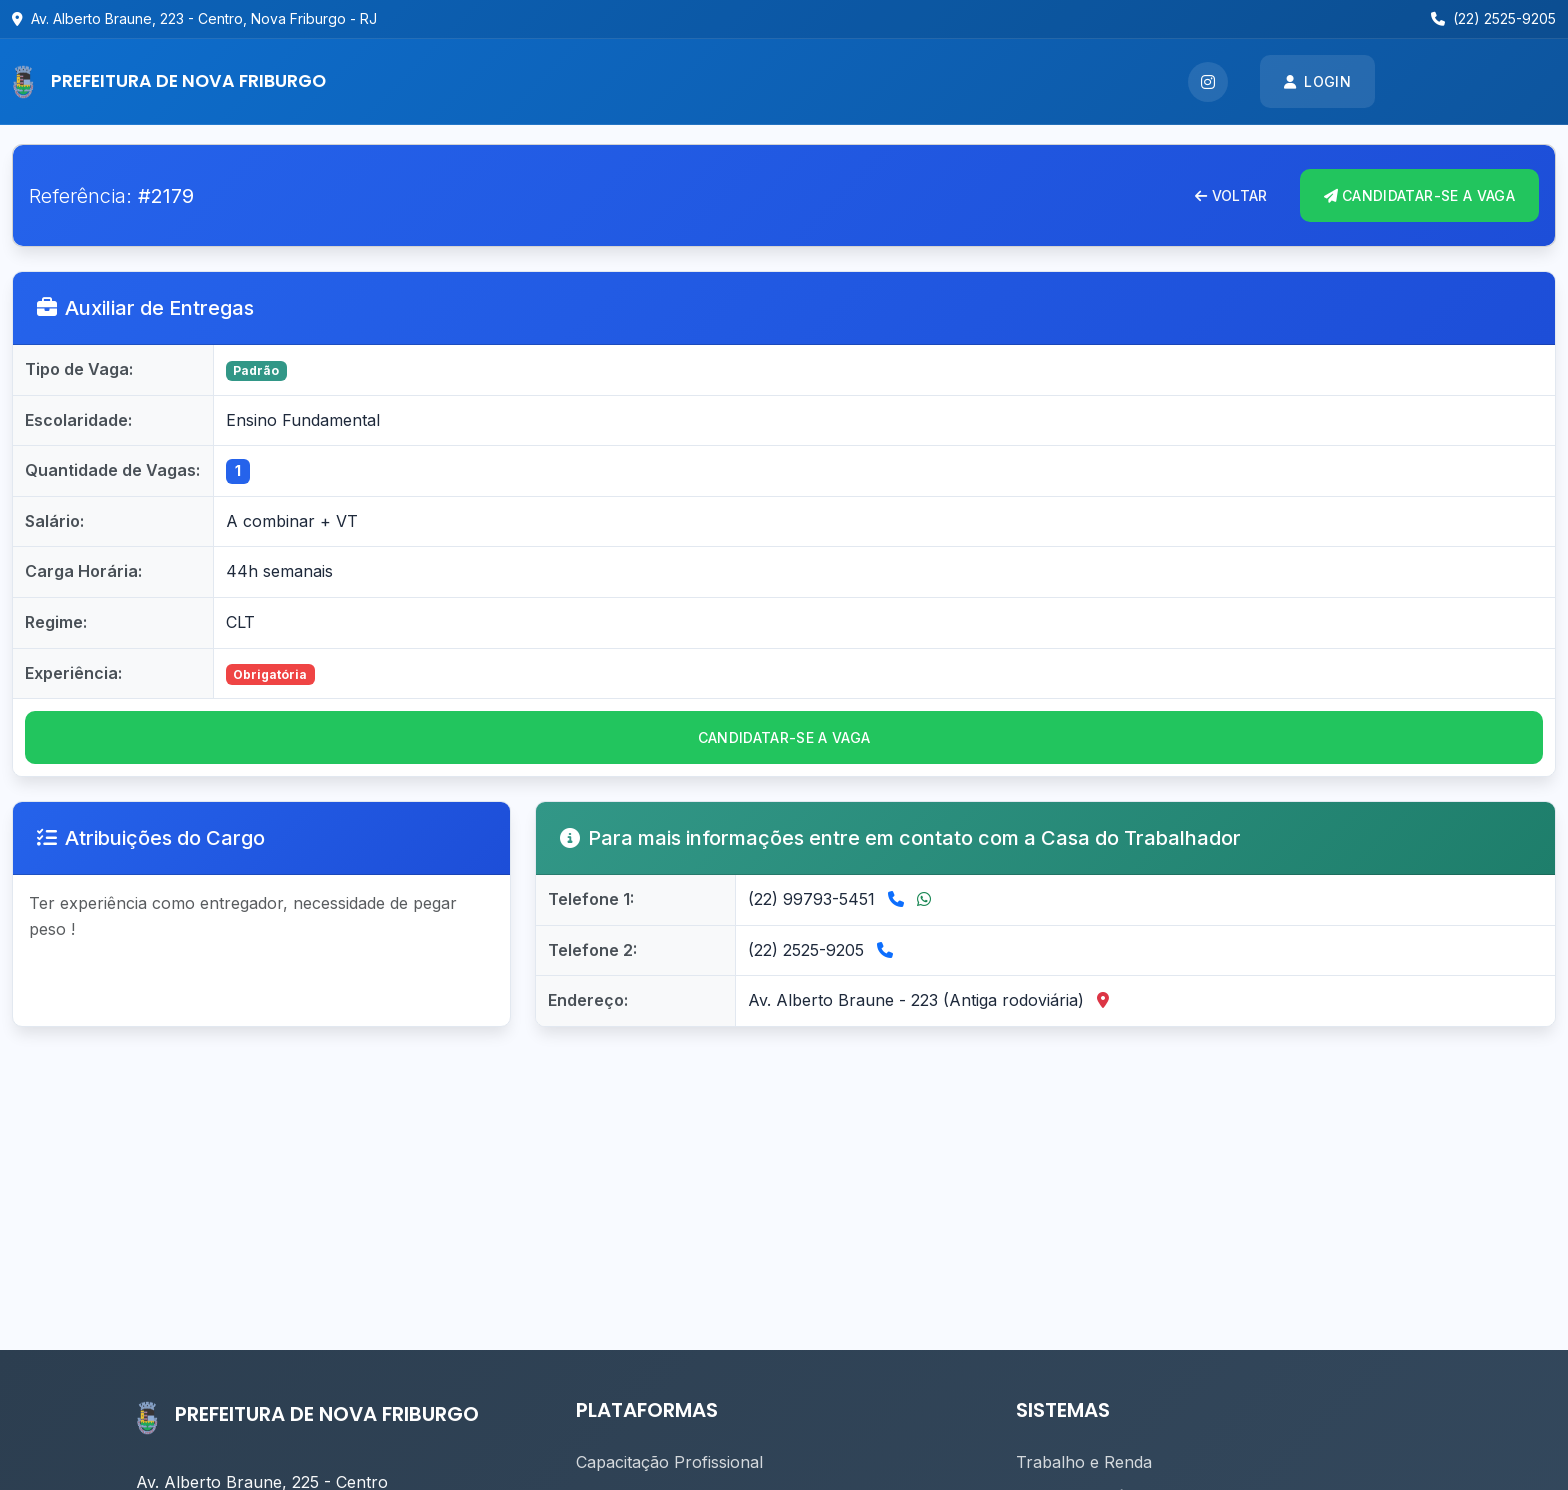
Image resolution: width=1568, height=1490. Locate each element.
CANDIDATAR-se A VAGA (1419, 195)
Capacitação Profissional (669, 1462)
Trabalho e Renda (1084, 1462)
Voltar (1231, 195)
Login (1317, 81)
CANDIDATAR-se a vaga (784, 737)
